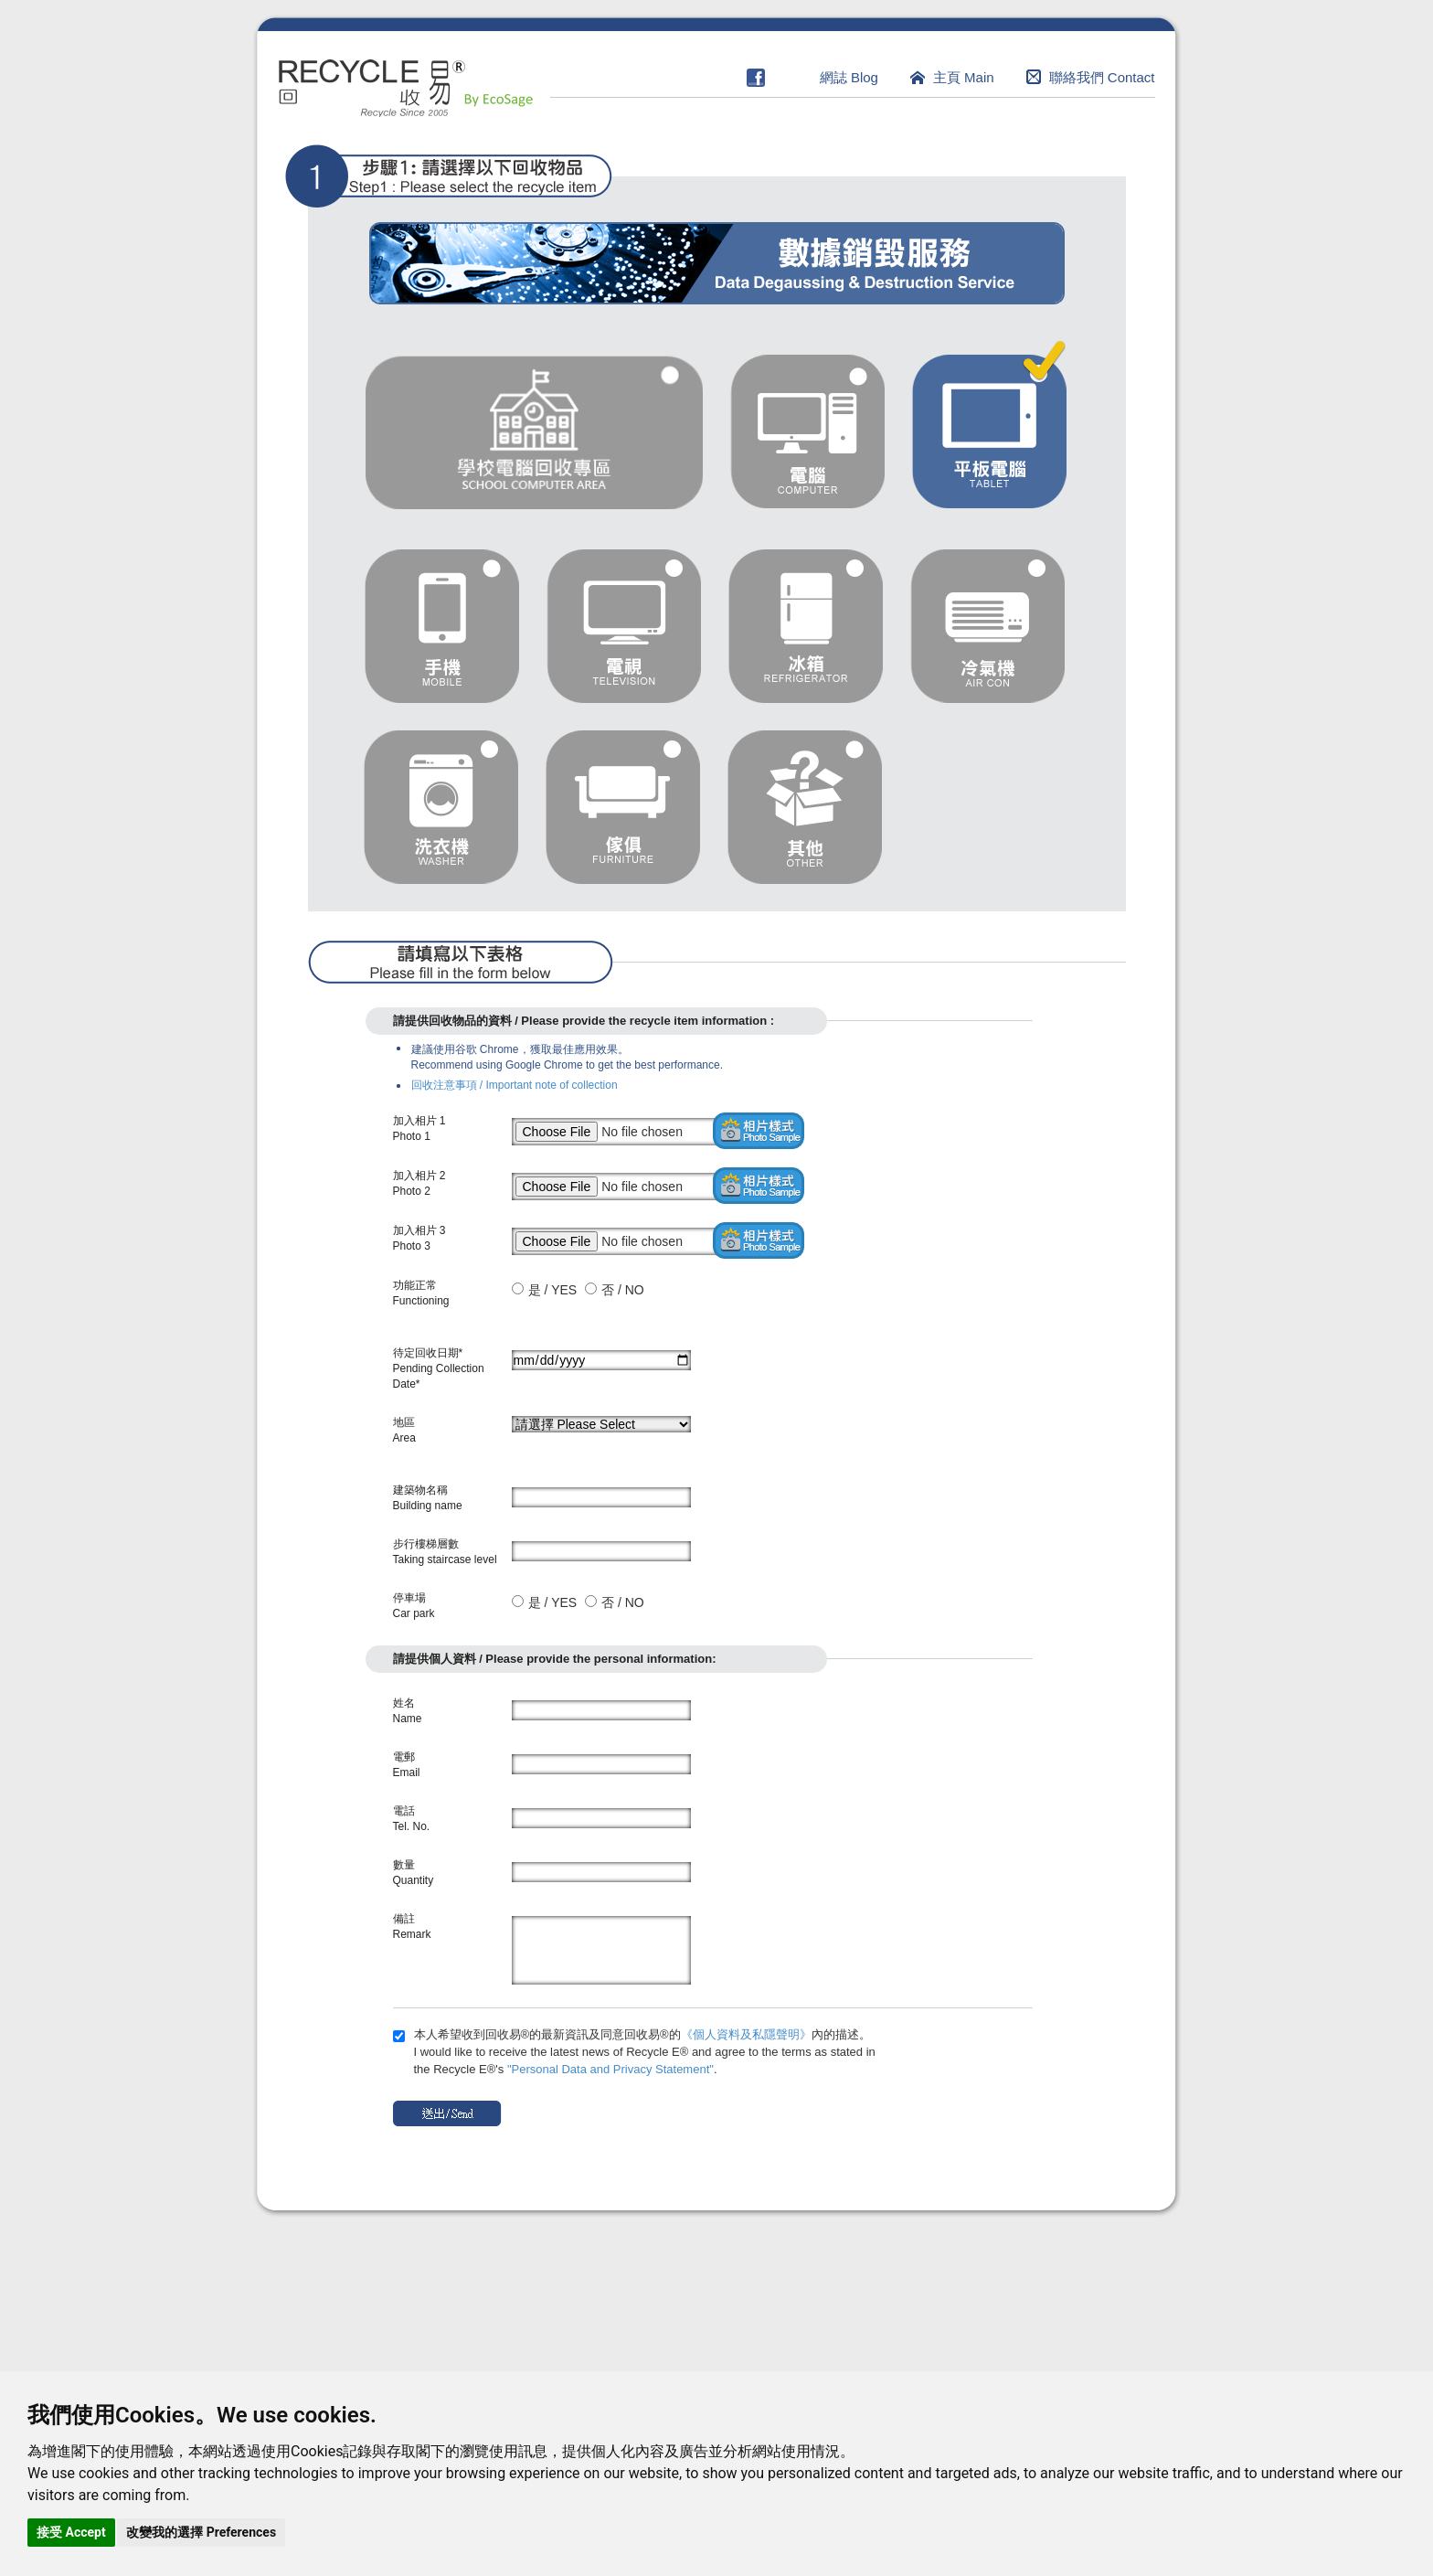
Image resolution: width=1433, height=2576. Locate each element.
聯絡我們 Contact (1102, 77)
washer (441, 807)
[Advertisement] (717, 2346)
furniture (623, 807)
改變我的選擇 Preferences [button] (201, 2532)
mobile (442, 626)
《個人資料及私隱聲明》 (746, 2034)
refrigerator (806, 626)
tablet (989, 424)
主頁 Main (963, 77)
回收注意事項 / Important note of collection (514, 1085)
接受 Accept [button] (71, 2532)
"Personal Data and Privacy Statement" (610, 2069)
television (624, 626)
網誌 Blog (849, 77)
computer (807, 431)
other (805, 807)
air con (987, 626)
